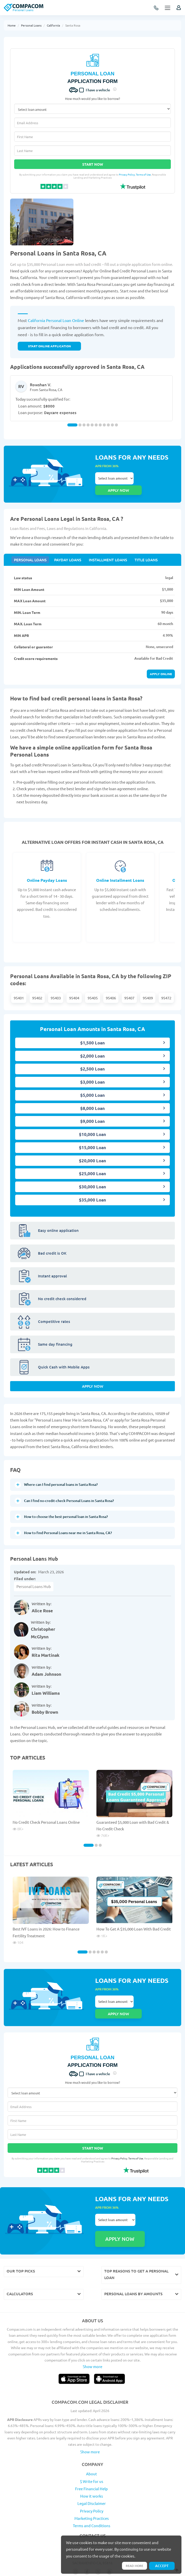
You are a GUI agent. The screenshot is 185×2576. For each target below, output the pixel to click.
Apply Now (92, 1376)
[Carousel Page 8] (104, 424)
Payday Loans (65, 549)
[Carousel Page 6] (96, 424)
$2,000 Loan (92, 1045)
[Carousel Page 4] (88, 424)
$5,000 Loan (92, 1085)
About (91, 2440)
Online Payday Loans (47, 870)
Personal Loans (31, 25)
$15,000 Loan (92, 1137)
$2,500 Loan (92, 1059)
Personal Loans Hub (33, 1576)
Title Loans (138, 549)
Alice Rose (42, 1600)
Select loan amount (114, 478)
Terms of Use (143, 174)
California (53, 25)
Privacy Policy (127, 174)
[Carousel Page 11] (116, 424)
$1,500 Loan (92, 1032)
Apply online (161, 664)
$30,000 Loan (92, 1176)
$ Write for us (91, 2448)
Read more (133, 2565)
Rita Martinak (45, 1645)
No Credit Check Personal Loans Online (46, 1812)
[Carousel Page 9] (108, 424)
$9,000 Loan (92, 1111)
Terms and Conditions (91, 2492)
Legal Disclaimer (91, 2470)
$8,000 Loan (92, 1098)
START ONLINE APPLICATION (49, 346)
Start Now (92, 164)
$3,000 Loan (92, 1072)
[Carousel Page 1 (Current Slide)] (72, 424)
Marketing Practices (91, 2485)
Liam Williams (46, 1683)
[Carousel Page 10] (112, 424)
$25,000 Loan (92, 1163)
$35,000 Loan (92, 1189)
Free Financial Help (91, 2455)
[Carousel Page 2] (79, 424)
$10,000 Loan (92, 1124)
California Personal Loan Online (56, 320)
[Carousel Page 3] (84, 424)
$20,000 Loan (92, 1150)
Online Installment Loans (120, 870)
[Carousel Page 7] (100, 424)
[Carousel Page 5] (92, 424)
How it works (91, 2463)
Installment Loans (102, 549)
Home (12, 25)
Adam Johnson (46, 1664)
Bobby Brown (45, 1702)
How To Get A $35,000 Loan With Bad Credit (133, 1919)
